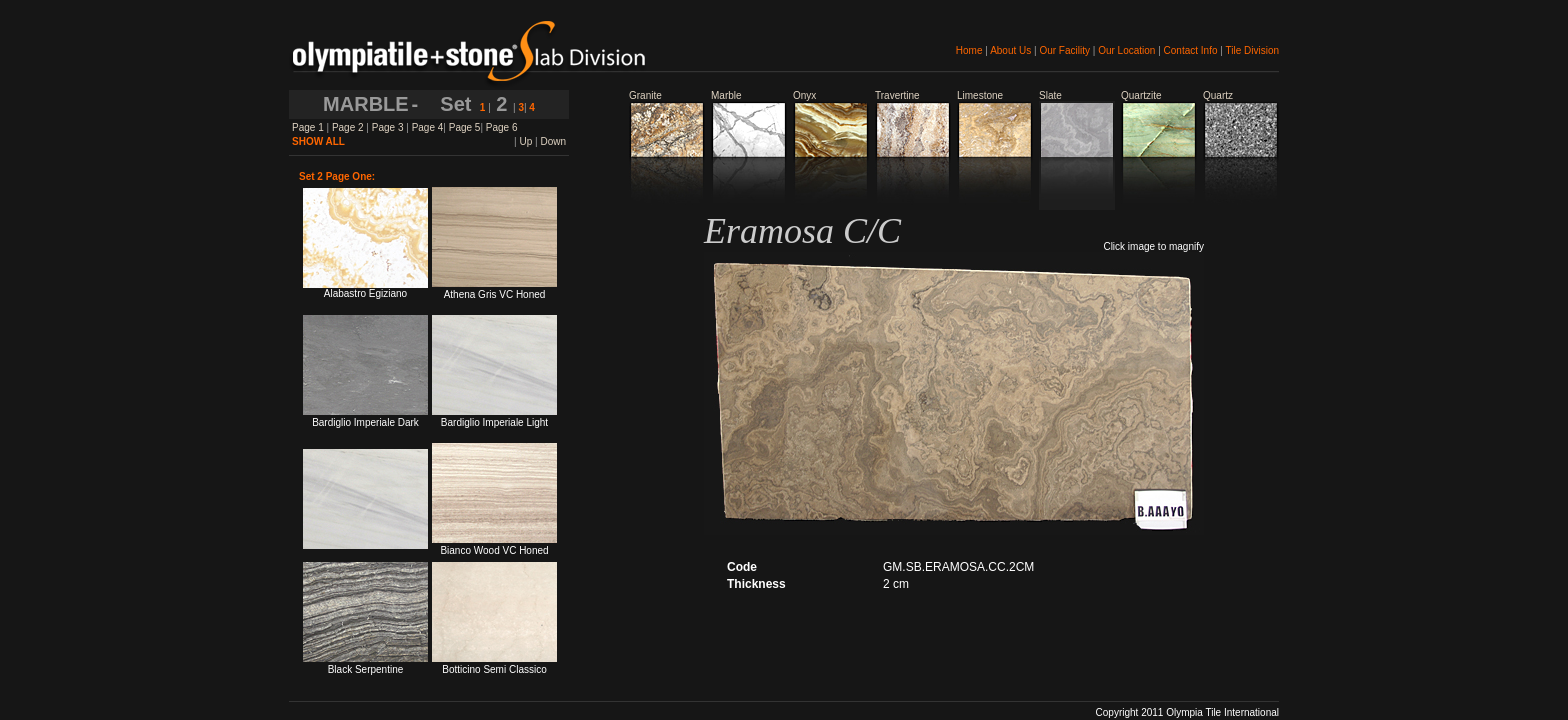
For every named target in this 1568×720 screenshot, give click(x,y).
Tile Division (1252, 50)
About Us (1010, 50)
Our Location (1126, 50)
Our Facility (1064, 50)
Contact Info (1191, 50)
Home (969, 50)
